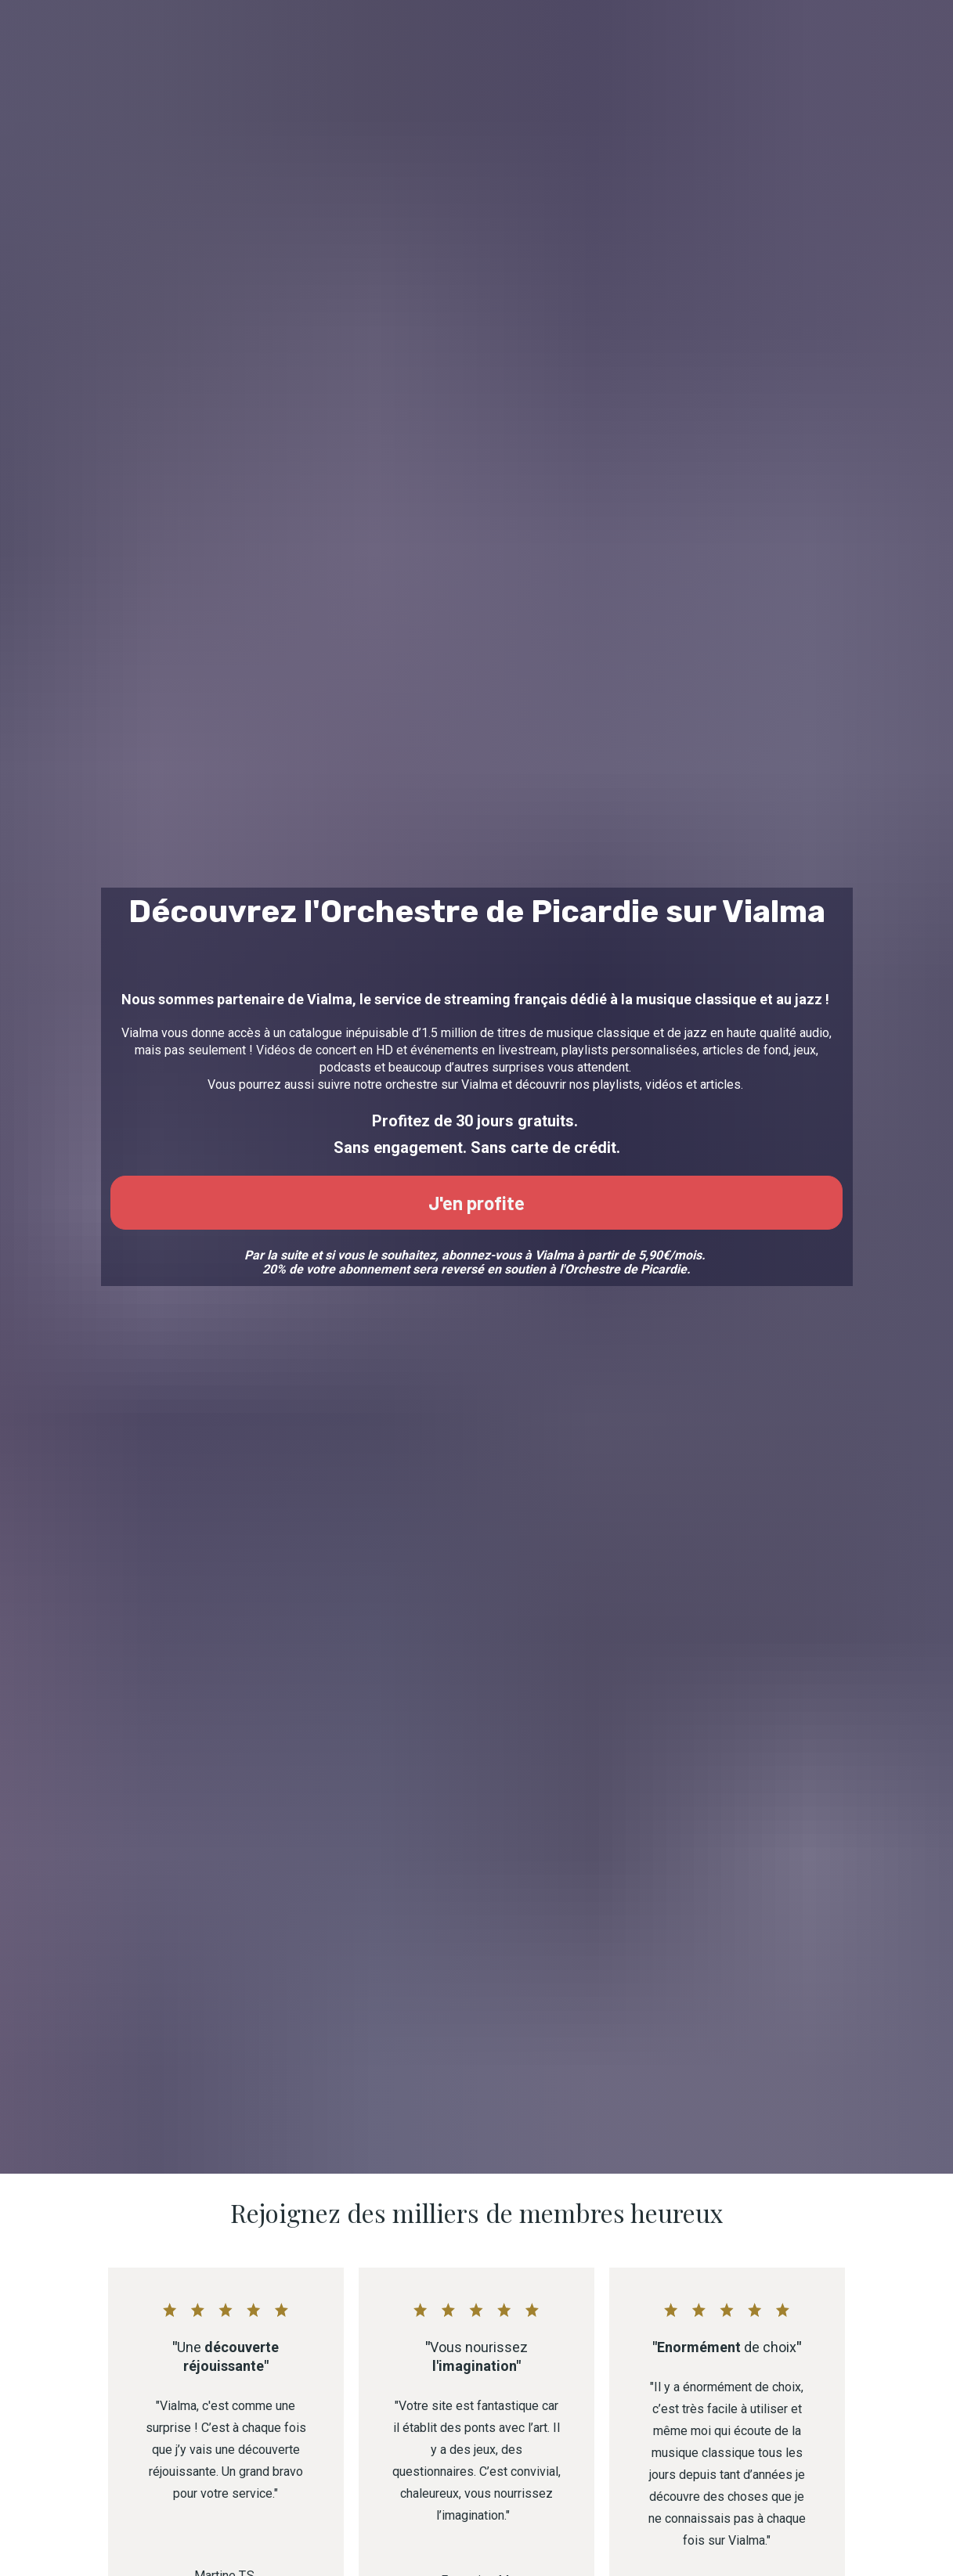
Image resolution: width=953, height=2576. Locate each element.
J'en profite (476, 1274)
